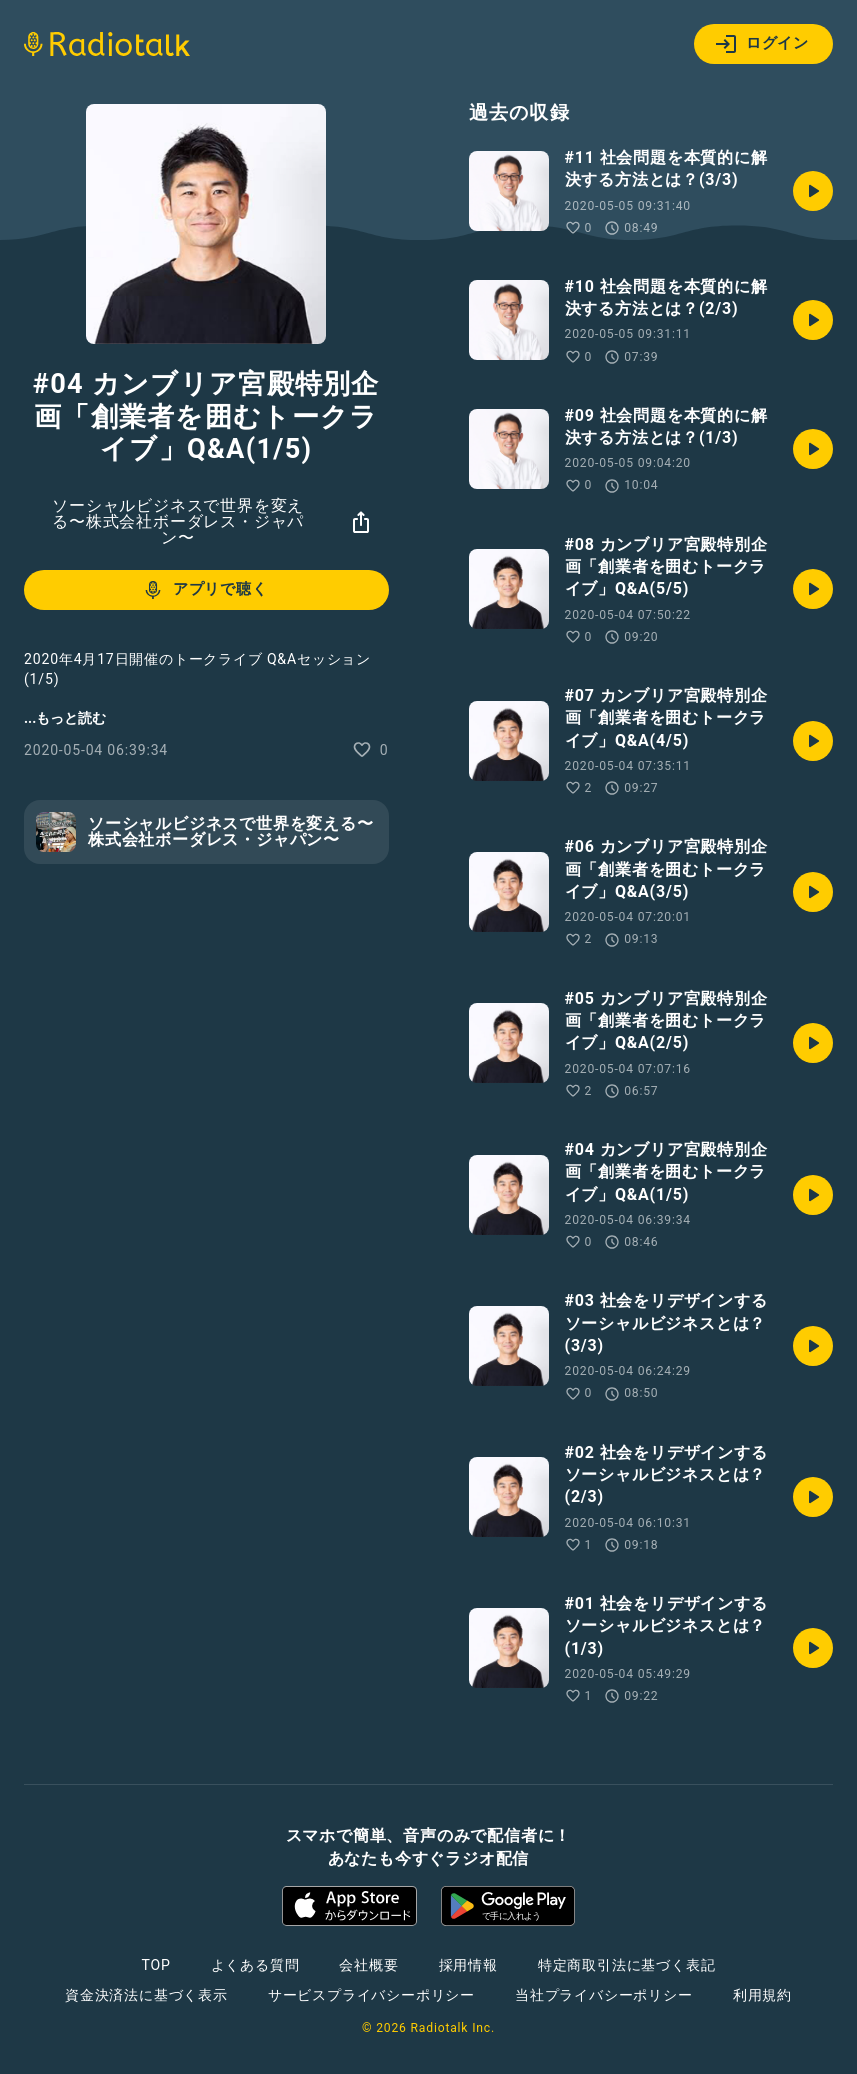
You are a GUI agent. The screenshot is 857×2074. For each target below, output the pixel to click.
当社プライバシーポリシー (604, 1995)
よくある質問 (255, 1965)
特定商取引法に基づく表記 (627, 1965)
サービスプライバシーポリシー (371, 1995)
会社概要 (368, 1965)
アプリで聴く (204, 590)
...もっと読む (65, 718)
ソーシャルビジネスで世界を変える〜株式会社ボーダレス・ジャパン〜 (178, 521)
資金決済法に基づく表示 (146, 1995)
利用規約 (762, 1995)
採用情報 (468, 1965)
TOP (155, 1965)
